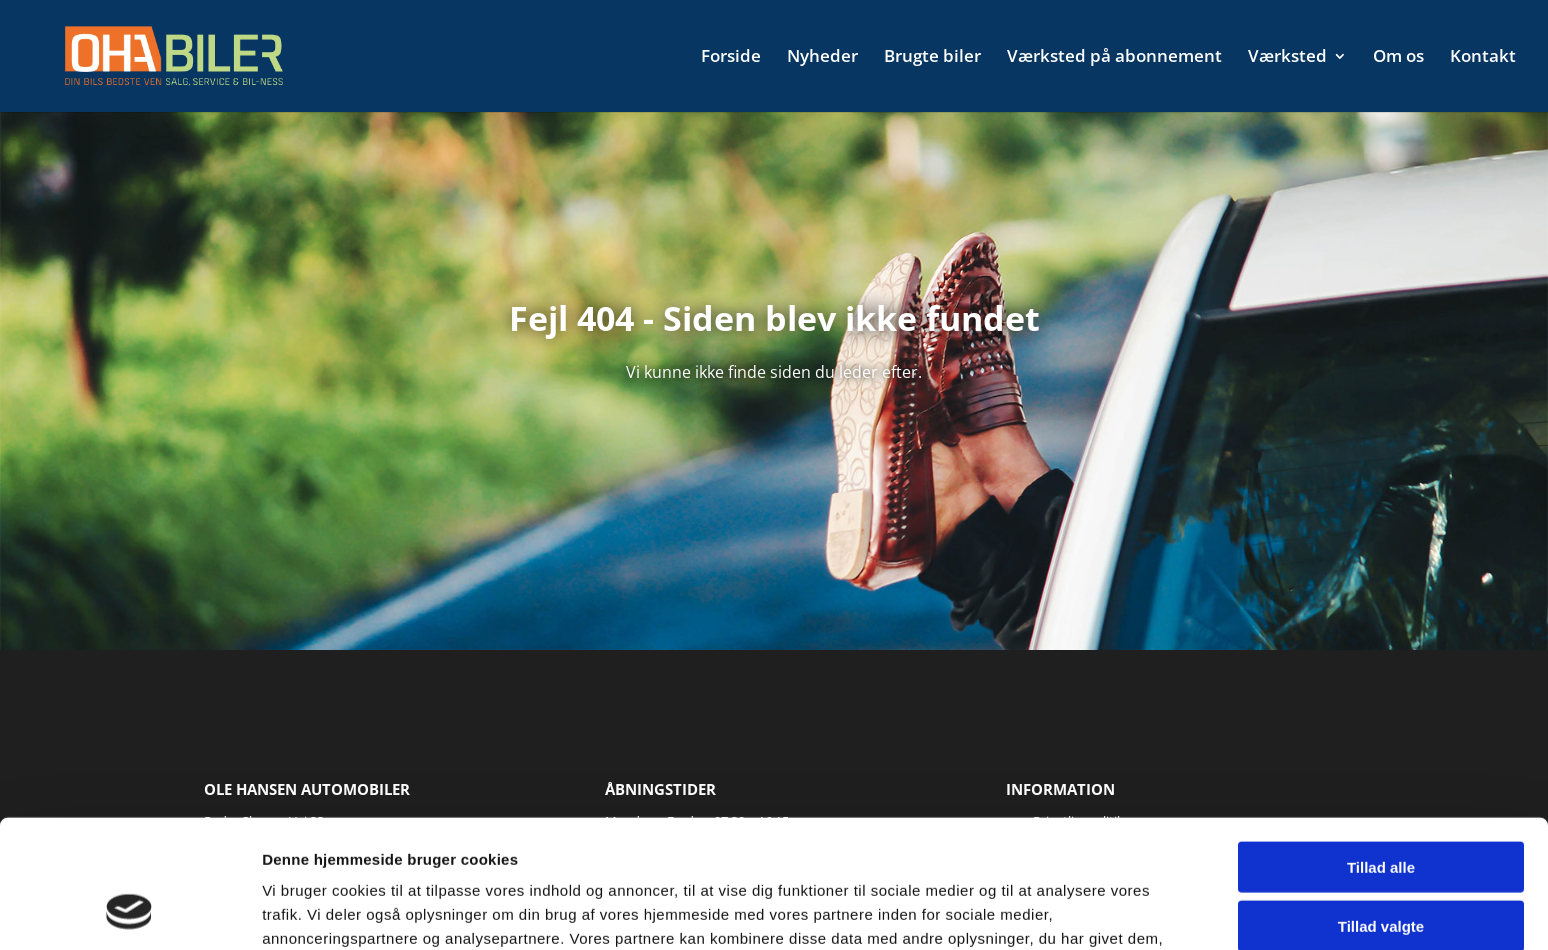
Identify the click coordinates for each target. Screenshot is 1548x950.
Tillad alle (1381, 750)
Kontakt (1483, 58)
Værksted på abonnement (1114, 58)
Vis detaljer (1039, 910)
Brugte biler (932, 58)
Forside (731, 58)
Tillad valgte (1381, 809)
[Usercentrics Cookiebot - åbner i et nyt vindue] (129, 911)
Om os (1398, 58)
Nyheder (822, 58)
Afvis (1381, 867)
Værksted (1287, 58)
